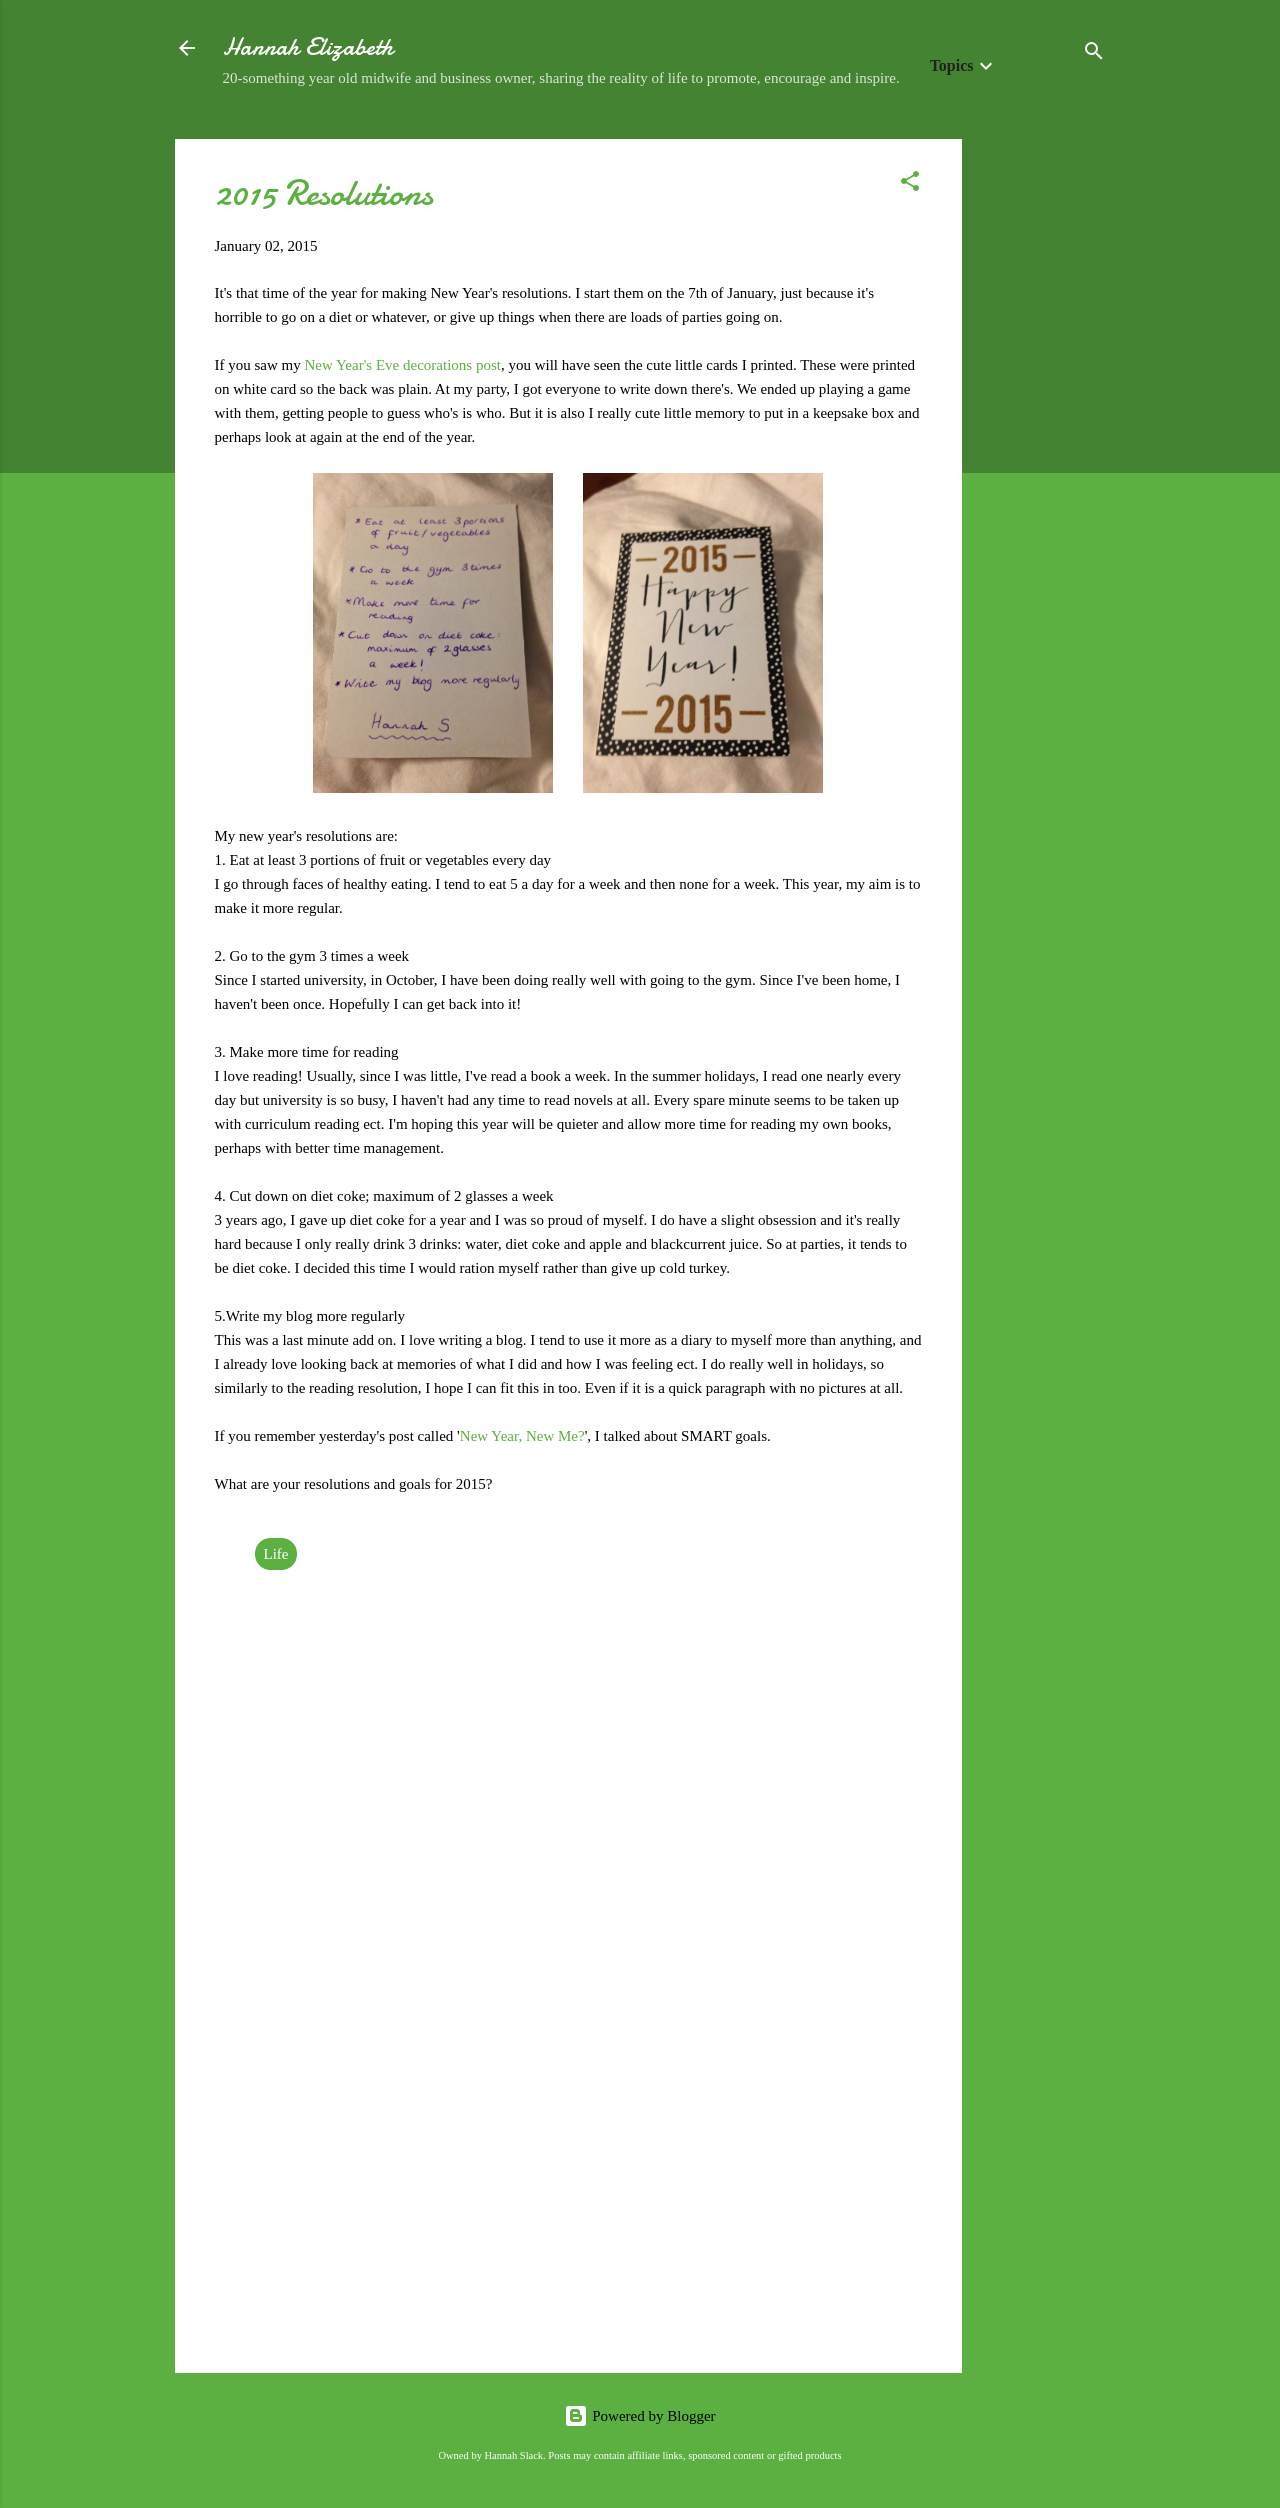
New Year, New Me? (522, 1436)
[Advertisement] (1042, 439)
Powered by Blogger (639, 2416)
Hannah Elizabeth (308, 47)
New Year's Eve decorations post (403, 365)
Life (276, 1554)
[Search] (1094, 54)
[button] (910, 184)
